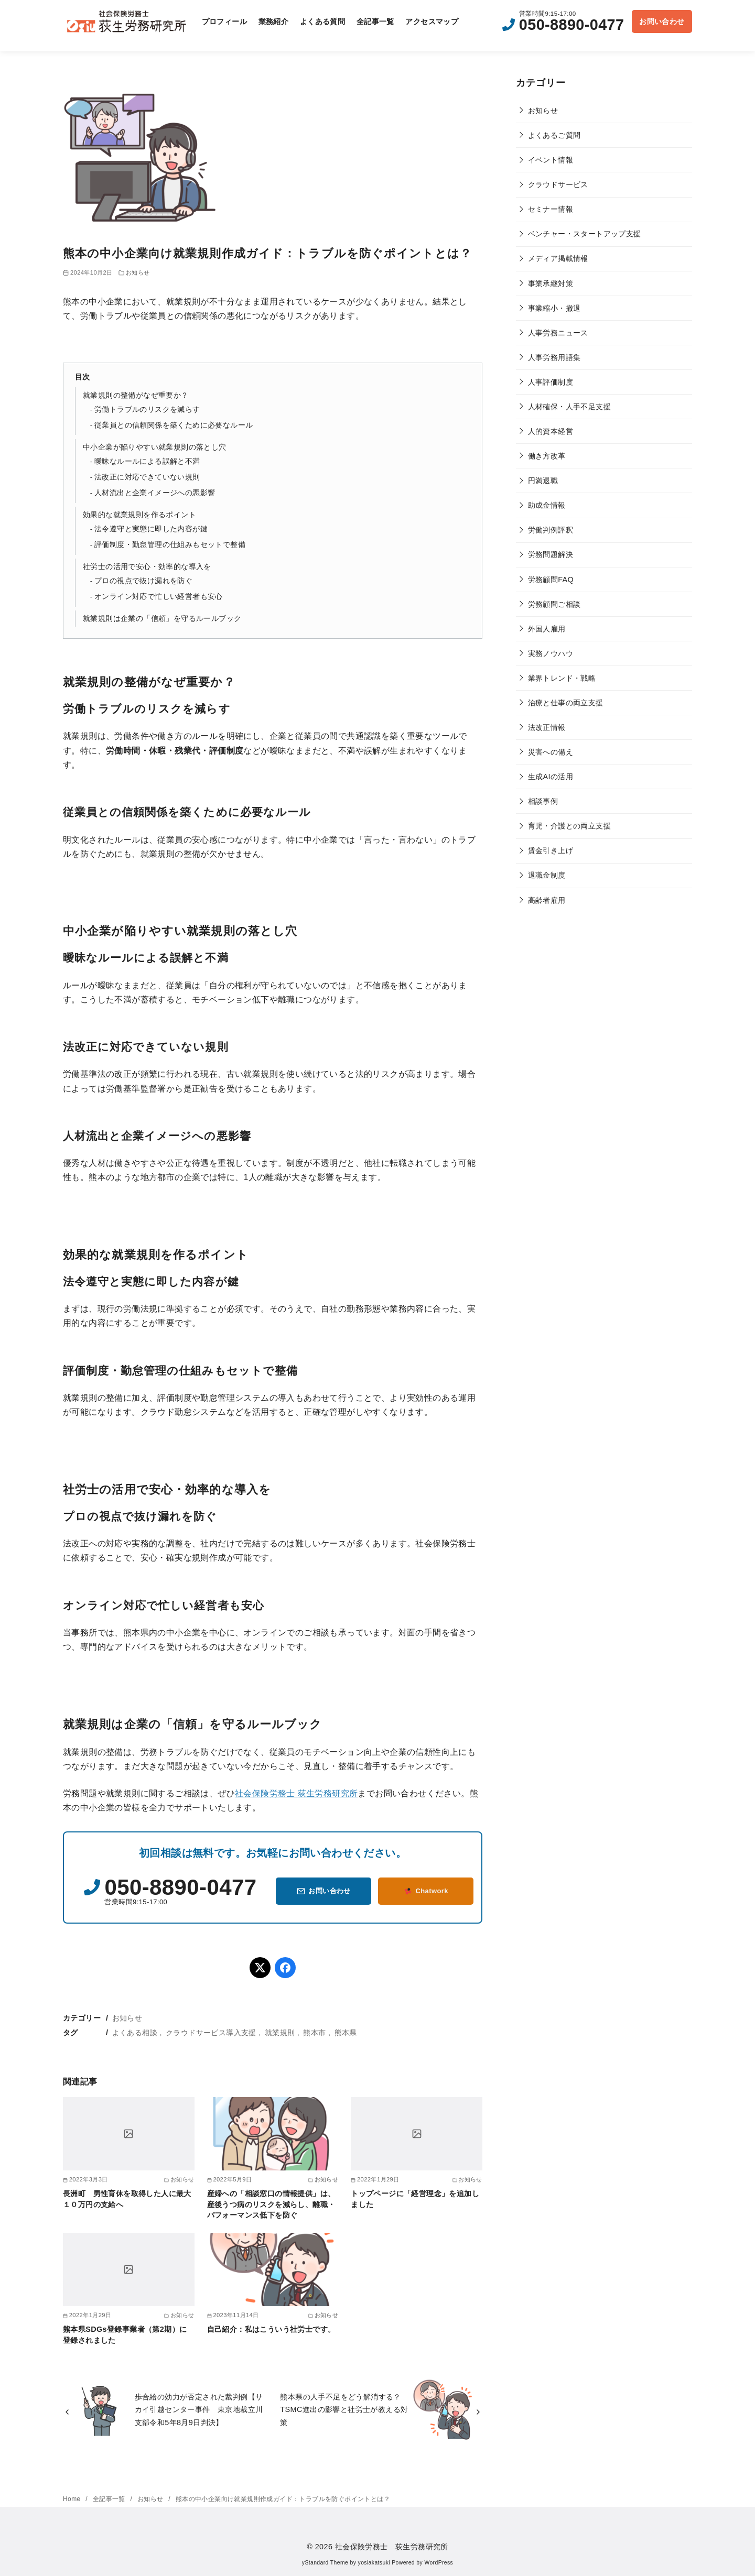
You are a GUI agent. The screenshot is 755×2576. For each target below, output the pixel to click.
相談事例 (543, 801)
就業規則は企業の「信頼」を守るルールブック (162, 618)
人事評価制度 (550, 382)
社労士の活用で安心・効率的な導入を (147, 566)
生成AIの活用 (550, 776)
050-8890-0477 (571, 24)
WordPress (438, 2563)
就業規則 (280, 2032)
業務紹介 (273, 21)
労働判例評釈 (550, 530)
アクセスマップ (431, 21)
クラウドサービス (558, 184)
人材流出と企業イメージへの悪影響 (154, 493)
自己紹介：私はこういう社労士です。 (271, 2329)
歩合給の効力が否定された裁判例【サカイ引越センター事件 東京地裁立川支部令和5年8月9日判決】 (199, 2410)
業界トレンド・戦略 (562, 678)
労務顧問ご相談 (554, 604)
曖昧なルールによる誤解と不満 (147, 461)
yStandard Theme (325, 2563)
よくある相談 (134, 2032)
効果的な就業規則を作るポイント (139, 514)
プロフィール (224, 21)
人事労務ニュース (558, 333)
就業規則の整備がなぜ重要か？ (136, 395)
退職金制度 (547, 875)
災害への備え (550, 752)
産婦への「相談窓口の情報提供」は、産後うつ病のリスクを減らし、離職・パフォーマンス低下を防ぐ (271, 2204)
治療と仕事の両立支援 (565, 702)
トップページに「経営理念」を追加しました (415, 2198)
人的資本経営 (550, 431)
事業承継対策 (550, 283)
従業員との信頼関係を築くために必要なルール (173, 425)
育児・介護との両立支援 (569, 826)
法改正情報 (547, 727)
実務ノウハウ (550, 653)
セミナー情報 (550, 209)
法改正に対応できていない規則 (147, 477)
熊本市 (314, 2032)
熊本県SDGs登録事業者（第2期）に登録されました (125, 2334)
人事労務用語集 (554, 357)
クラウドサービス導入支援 (211, 2032)
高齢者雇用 (547, 900)
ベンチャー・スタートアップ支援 (584, 234)
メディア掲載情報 (558, 258)
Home (72, 2499)
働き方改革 (547, 456)
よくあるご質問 (554, 135)
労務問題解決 (550, 554)
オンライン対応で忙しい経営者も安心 (158, 597)
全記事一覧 (375, 21)
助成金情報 (547, 505)
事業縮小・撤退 (554, 308)
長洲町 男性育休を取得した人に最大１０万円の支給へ (127, 2198)
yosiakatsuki (374, 2563)
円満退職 (543, 480)
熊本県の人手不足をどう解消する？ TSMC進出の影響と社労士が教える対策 (344, 2410)
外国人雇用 (547, 629)
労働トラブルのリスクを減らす (147, 409)
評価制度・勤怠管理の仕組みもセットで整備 (169, 545)
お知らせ (138, 272)
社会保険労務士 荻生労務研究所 (296, 1793)
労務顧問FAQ (551, 579)
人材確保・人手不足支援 (569, 406)
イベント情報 (550, 160)
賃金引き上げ (550, 850)
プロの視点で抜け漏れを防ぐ (143, 581)
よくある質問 (322, 21)
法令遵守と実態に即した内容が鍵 (151, 529)
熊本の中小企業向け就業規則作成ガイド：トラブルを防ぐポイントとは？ (283, 2499)
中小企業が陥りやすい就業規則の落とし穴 (154, 447)
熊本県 (346, 2032)
